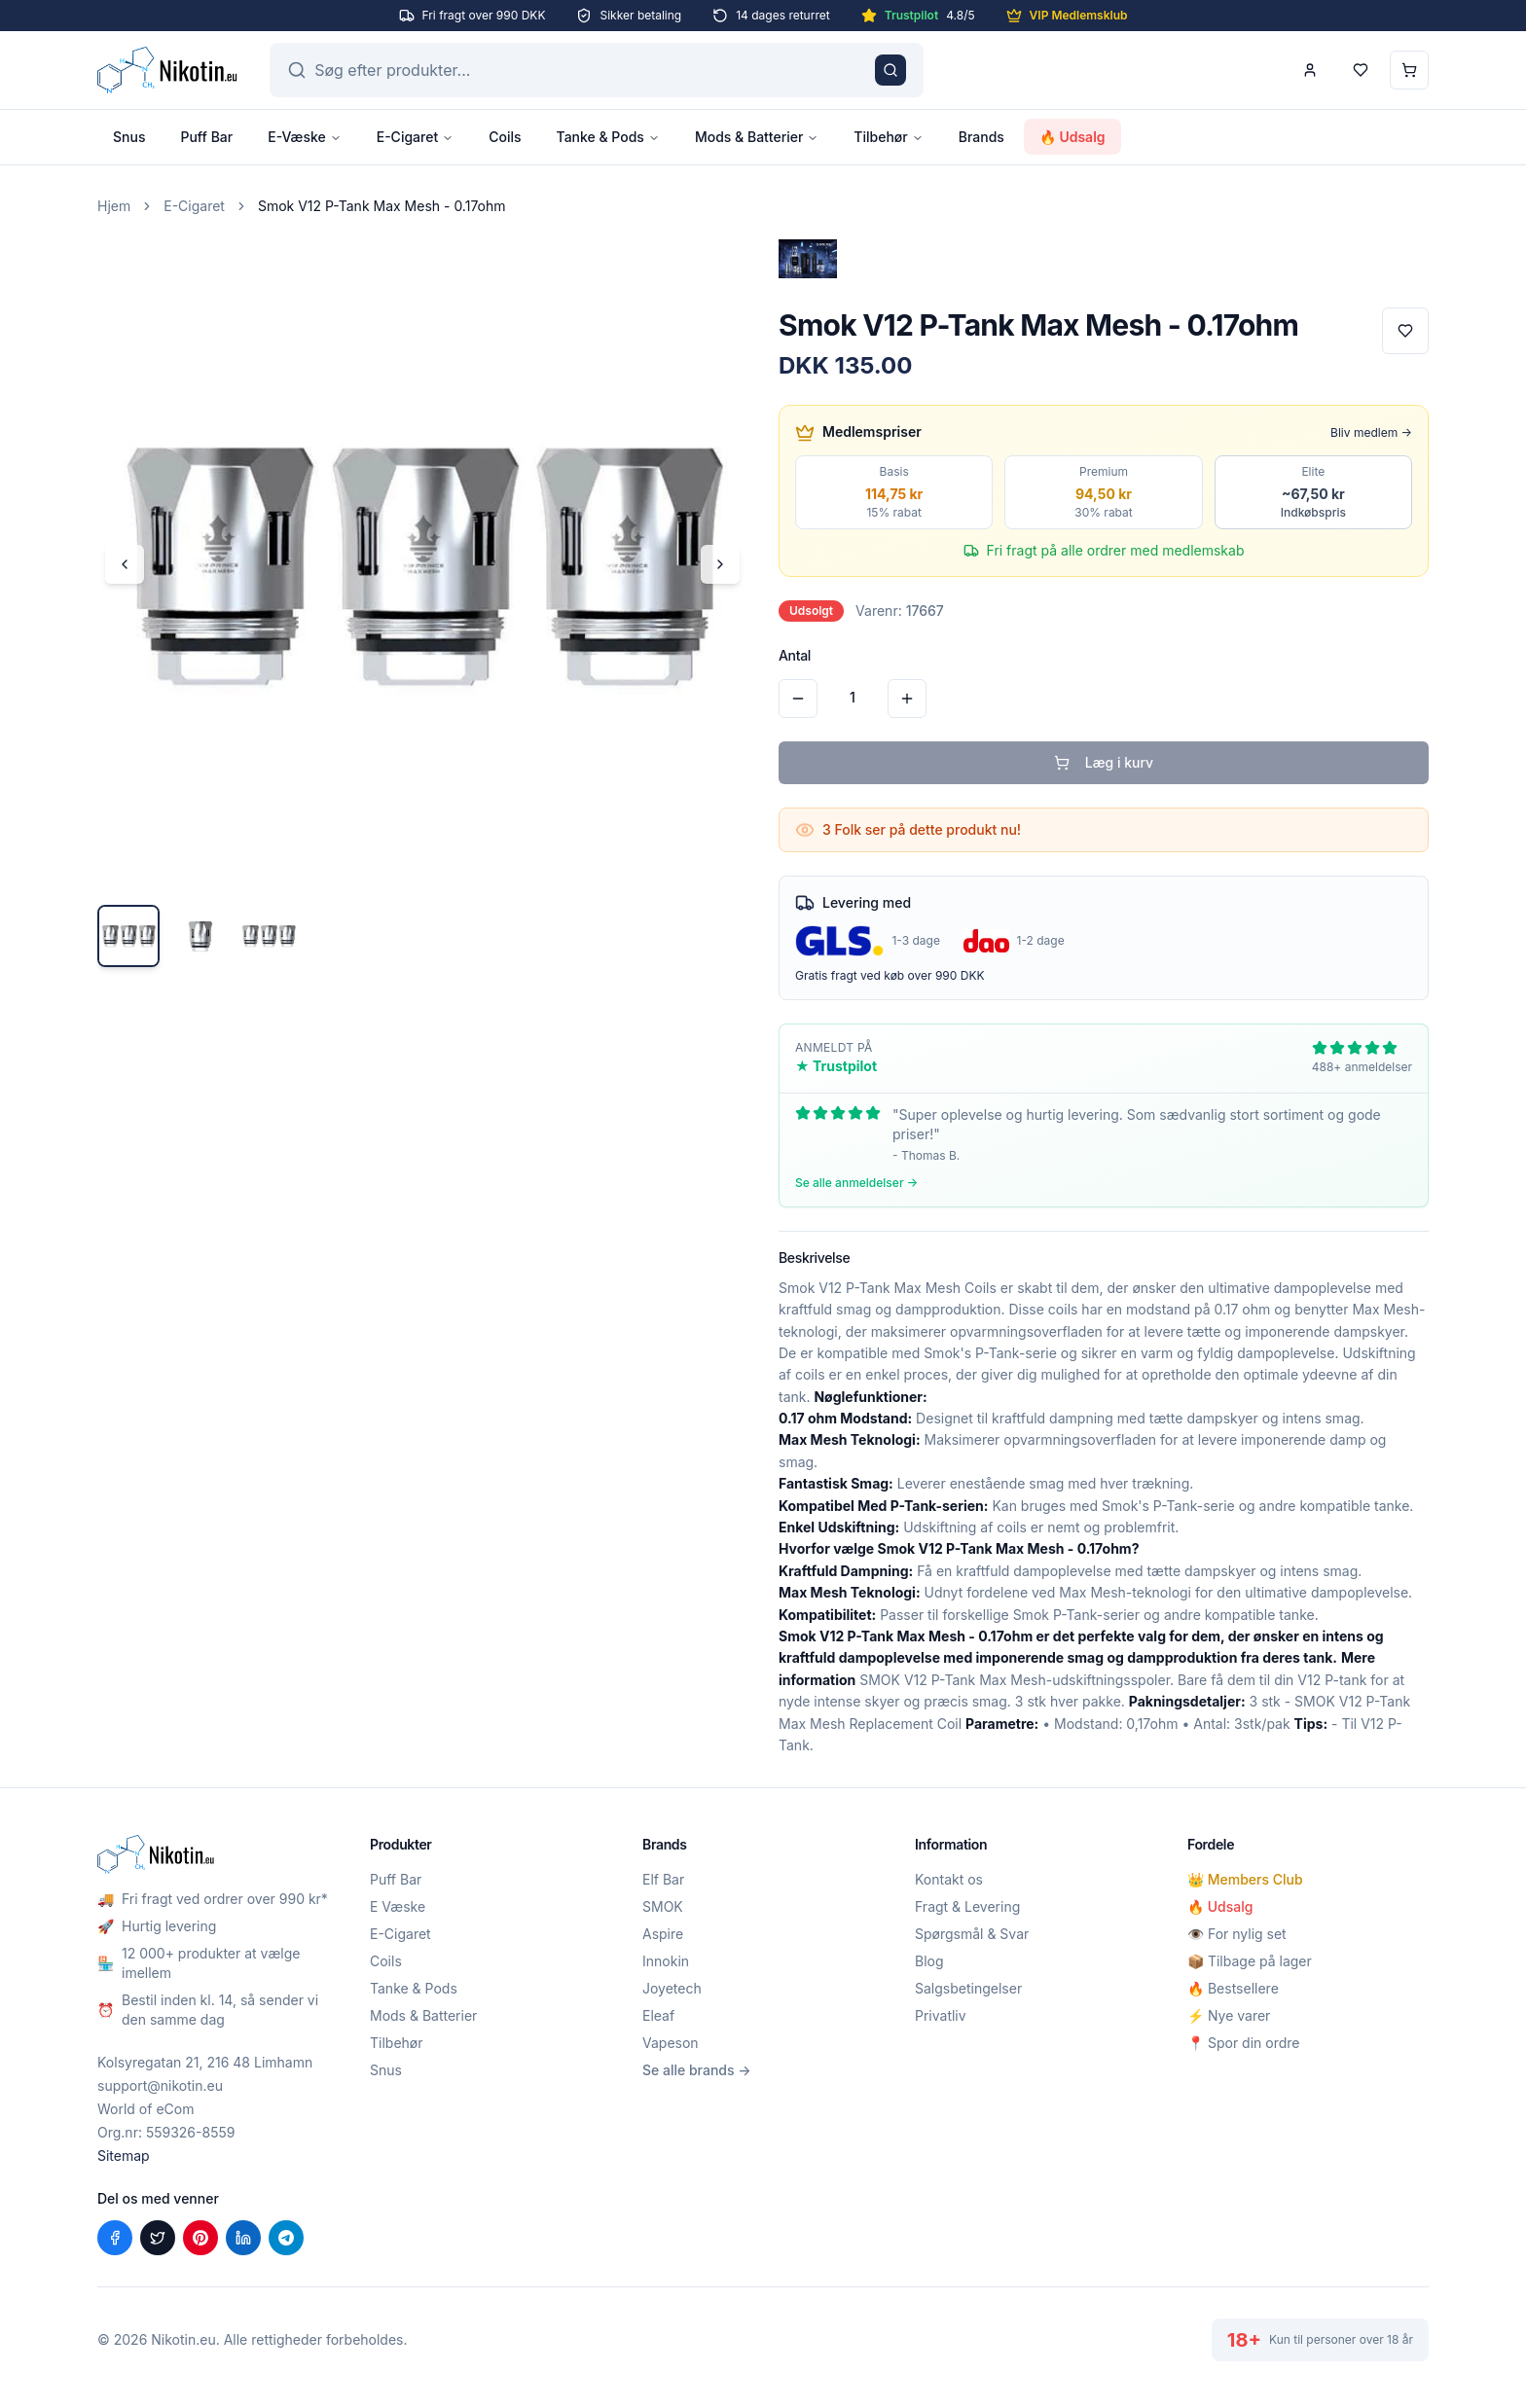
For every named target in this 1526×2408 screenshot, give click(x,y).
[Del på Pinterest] (200, 2237)
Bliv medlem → (1371, 432)
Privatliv (940, 2015)
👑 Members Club (1245, 1879)
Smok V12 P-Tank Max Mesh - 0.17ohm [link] (382, 206)
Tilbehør (888, 136)
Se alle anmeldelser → (856, 1182)
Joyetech (672, 1988)
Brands (981, 136)
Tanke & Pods (608, 136)
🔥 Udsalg (1072, 136)
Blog (929, 1961)
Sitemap (123, 2155)
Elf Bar (663, 1879)
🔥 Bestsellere (1233, 1988)
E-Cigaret (415, 136)
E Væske (397, 1906)
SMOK (662, 1906)
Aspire (662, 1933)
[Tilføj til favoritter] (1405, 330)
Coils (505, 136)
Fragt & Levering (967, 1906)
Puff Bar (206, 136)
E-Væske (305, 136)
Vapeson (670, 2042)
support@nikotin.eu (160, 2085)
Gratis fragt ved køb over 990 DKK (890, 975)
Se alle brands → (696, 2070)
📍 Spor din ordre (1243, 2042)
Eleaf (658, 2015)
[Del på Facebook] (114, 2237)
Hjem (113, 206)
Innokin (665, 1961)
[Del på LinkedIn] (243, 2237)
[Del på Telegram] (286, 2237)
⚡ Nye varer (1228, 2015)
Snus (129, 136)
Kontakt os (949, 1879)
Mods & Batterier (756, 136)
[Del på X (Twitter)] (157, 2237)
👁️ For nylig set (1237, 1933)
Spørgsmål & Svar (972, 1933)
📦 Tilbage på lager (1249, 1961)
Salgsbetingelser (968, 1988)
